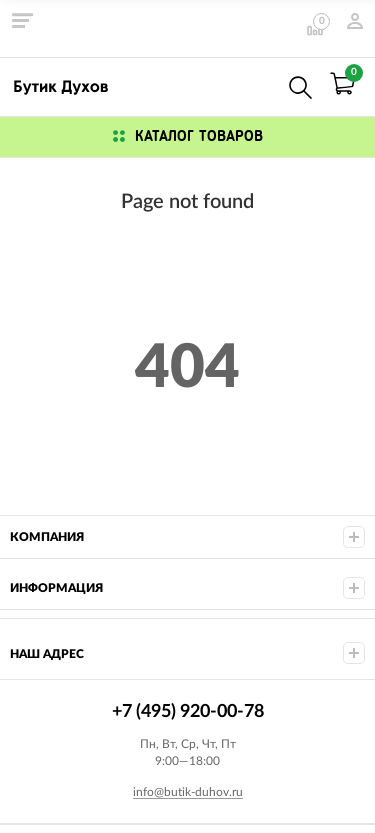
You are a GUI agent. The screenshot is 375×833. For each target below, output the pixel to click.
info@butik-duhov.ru (188, 792)
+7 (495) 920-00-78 (257, 83)
